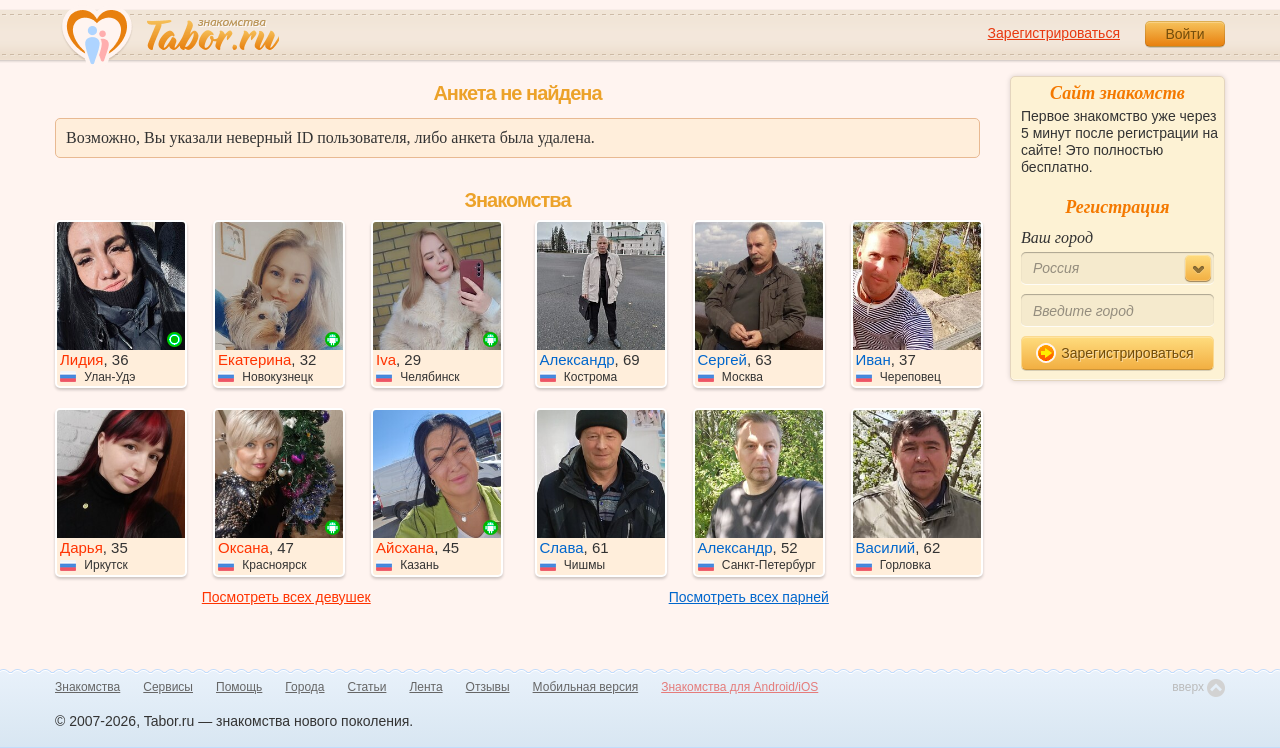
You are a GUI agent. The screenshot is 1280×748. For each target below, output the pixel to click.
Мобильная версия (586, 687)
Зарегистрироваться (1054, 33)
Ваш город (1057, 237)
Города (304, 687)
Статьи (367, 687)
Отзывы (488, 687)
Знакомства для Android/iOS (739, 687)
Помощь (239, 687)
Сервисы (168, 687)
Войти (1184, 34)
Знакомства (87, 687)
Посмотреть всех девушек (286, 597)
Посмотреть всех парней (749, 597)
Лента (425, 687)
